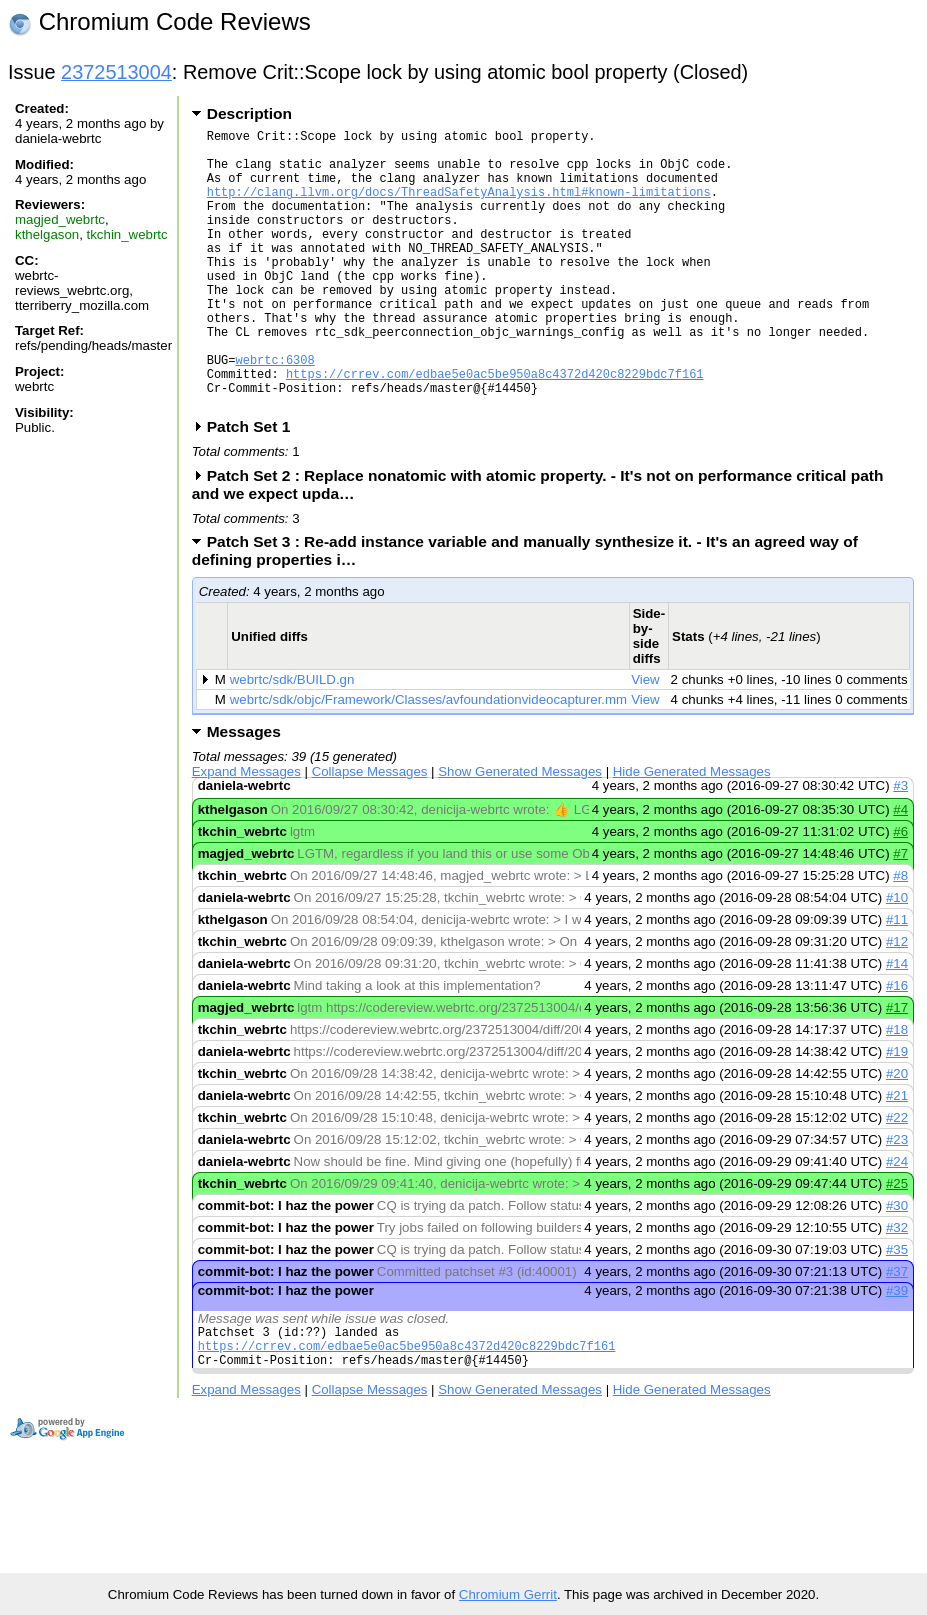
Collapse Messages (370, 831)
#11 (897, 979)
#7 (900, 913)
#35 (897, 1309)
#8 (900, 935)
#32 (897, 1287)
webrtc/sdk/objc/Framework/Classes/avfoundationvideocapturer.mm (428, 759)
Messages (244, 791)
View (645, 739)
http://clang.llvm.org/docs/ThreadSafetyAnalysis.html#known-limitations (459, 206)
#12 (897, 1001)
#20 (897, 1133)
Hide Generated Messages (692, 831)
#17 (897, 1067)
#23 (897, 1199)
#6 (900, 891)
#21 (897, 1155)
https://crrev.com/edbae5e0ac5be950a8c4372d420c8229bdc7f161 (495, 427)
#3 (900, 845)
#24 (897, 1221)
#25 (897, 1243)
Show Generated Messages (520, 831)
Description (249, 113)
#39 (897, 1350)
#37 (897, 1331)
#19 (897, 1111)
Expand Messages (246, 831)
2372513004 (116, 72)
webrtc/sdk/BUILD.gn (292, 739)
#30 (897, 1265)
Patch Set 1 (255, 486)
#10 (897, 957)
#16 (897, 1045)
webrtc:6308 (275, 410)
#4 (900, 869)
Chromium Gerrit (508, 1594)
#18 (897, 1089)
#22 (897, 1177)
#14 (897, 1023)
